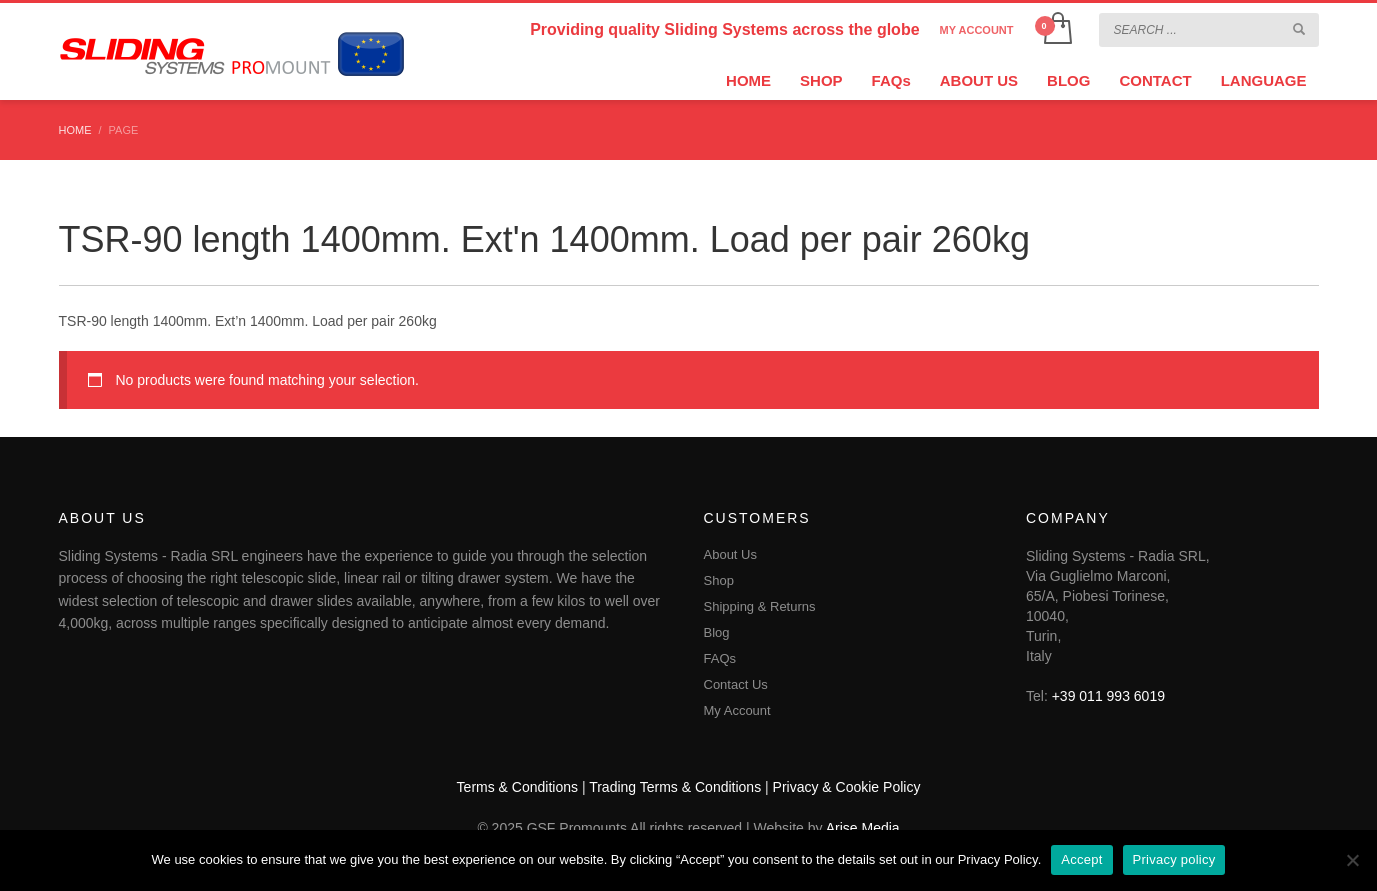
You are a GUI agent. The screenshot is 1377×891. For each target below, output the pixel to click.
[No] (1352, 860)
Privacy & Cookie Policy (847, 787)
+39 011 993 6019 (1108, 696)
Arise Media (863, 828)
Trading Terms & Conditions (675, 787)
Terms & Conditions (517, 787)
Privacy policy (1174, 859)
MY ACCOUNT (977, 30)
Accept (1081, 859)
